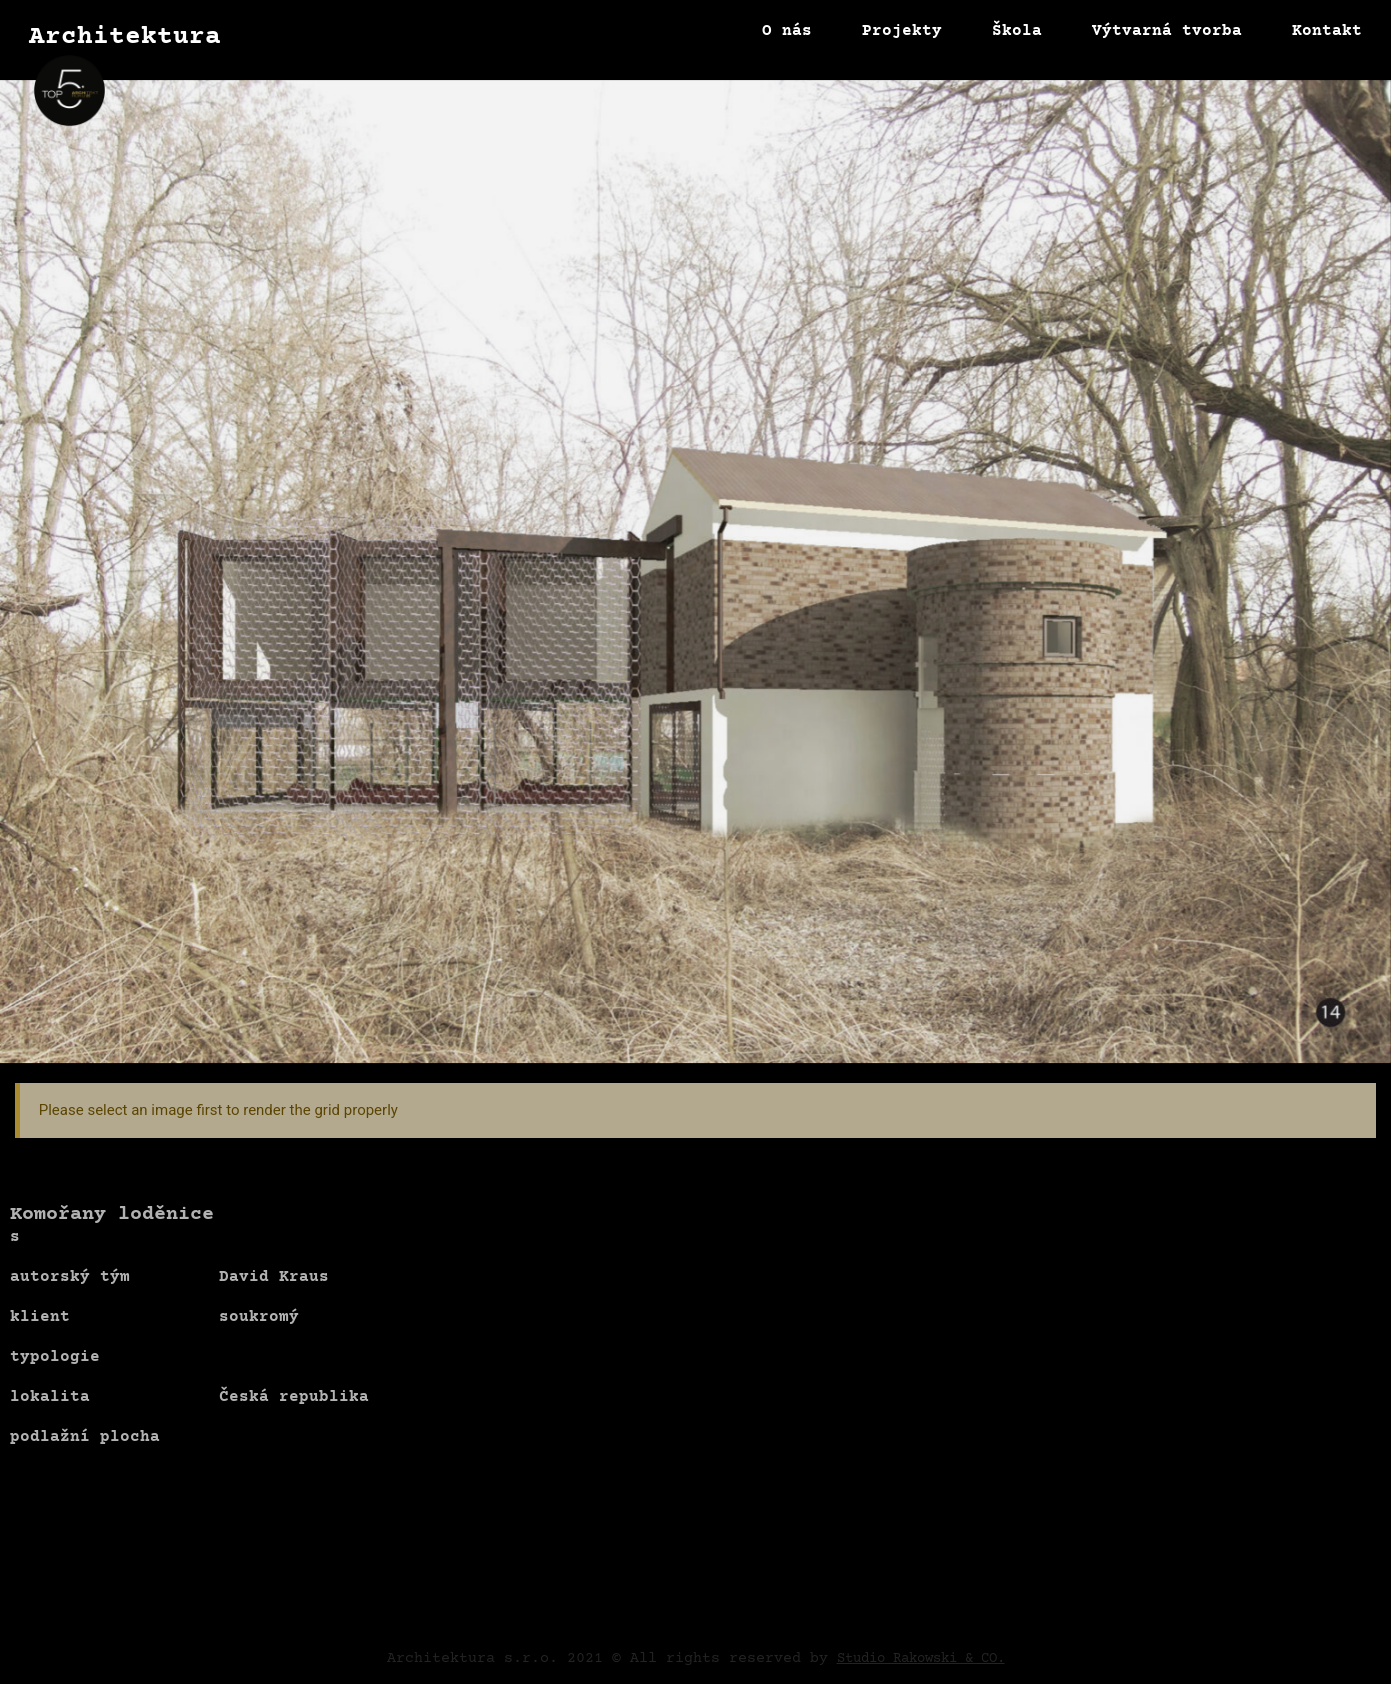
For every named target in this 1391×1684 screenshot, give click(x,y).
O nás (787, 31)
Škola (1017, 31)
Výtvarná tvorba (1167, 31)
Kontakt (1327, 31)
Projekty (902, 31)
